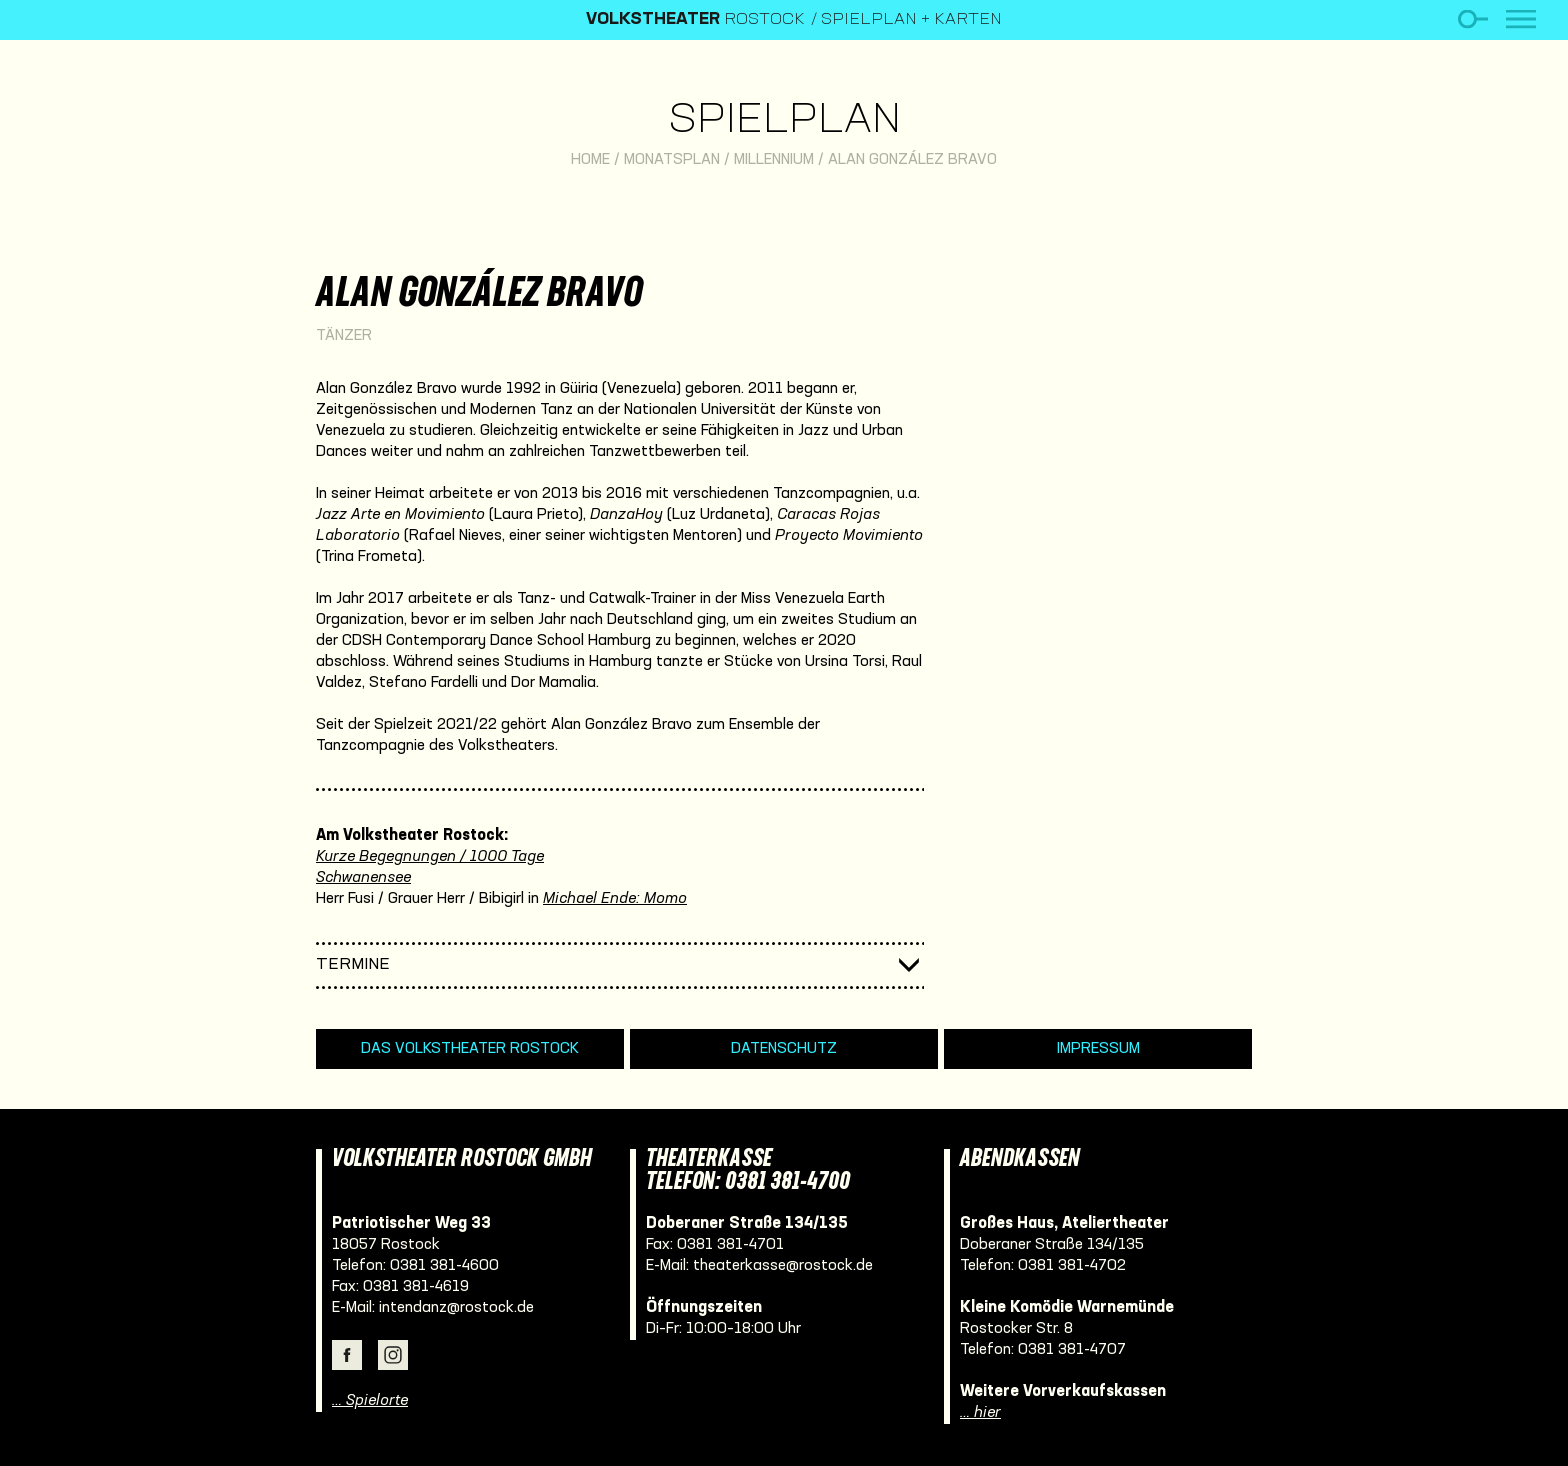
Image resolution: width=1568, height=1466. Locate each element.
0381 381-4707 (1072, 1350)
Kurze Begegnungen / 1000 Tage (430, 857)
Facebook (347, 1355)
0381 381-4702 (1072, 1266)
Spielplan (784, 121)
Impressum (1098, 1049)
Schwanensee (363, 878)
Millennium (774, 160)
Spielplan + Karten (911, 20)
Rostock (695, 20)
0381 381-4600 (444, 1266)
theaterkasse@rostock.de (783, 1266)
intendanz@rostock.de (456, 1308)
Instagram (393, 1355)
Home (590, 160)
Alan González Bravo (912, 160)
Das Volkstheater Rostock (470, 1049)
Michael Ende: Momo (615, 899)
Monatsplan (672, 160)
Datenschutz (784, 1049)
